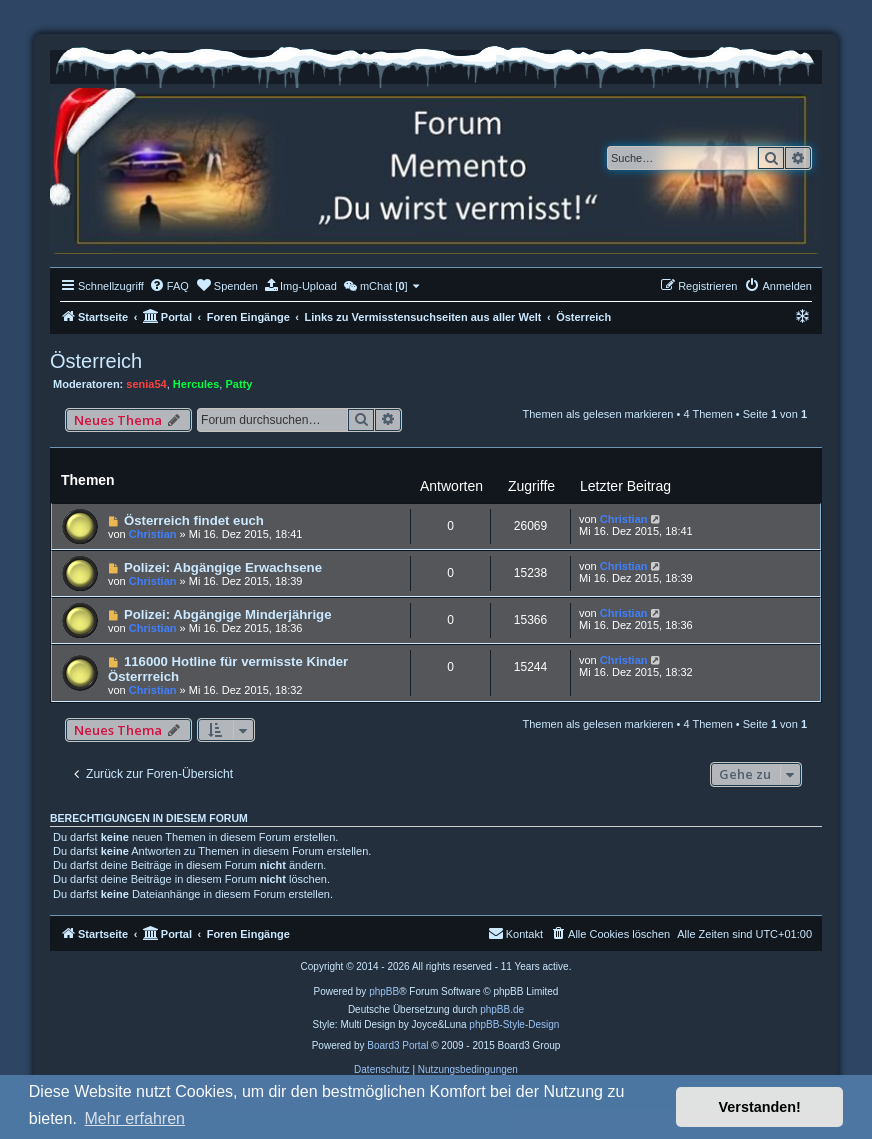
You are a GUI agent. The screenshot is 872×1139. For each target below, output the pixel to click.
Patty (238, 384)
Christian (153, 534)
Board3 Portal (397, 1045)
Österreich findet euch (194, 520)
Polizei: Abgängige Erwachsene (223, 567)
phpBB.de (502, 1009)
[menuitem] (169, 286)
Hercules (196, 384)
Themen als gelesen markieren (597, 414)
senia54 (146, 384)
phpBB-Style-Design (514, 1024)
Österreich (96, 361)
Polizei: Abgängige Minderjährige (228, 614)
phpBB (384, 991)
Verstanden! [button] (760, 1107)
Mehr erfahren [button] (134, 1118)
